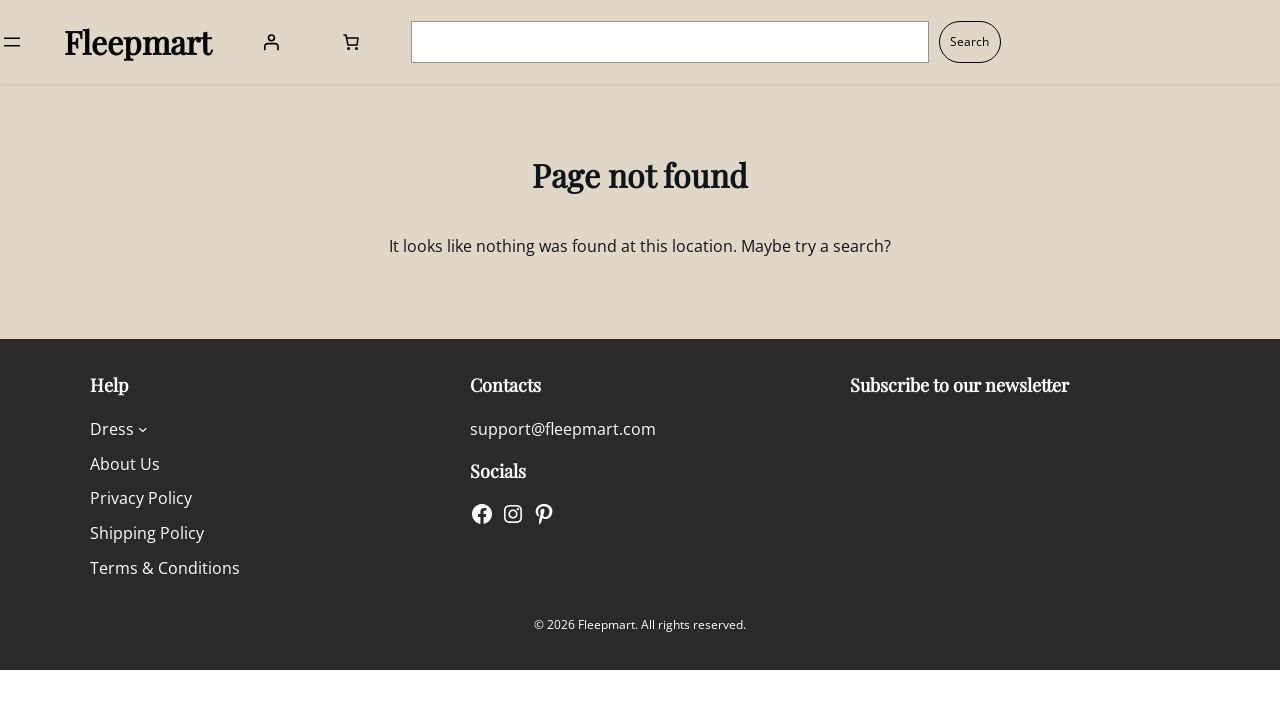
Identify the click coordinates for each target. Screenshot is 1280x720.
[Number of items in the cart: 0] (351, 42)
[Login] (271, 42)
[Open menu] (12, 42)
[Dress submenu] (143, 429)
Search (969, 41)
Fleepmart (137, 41)
